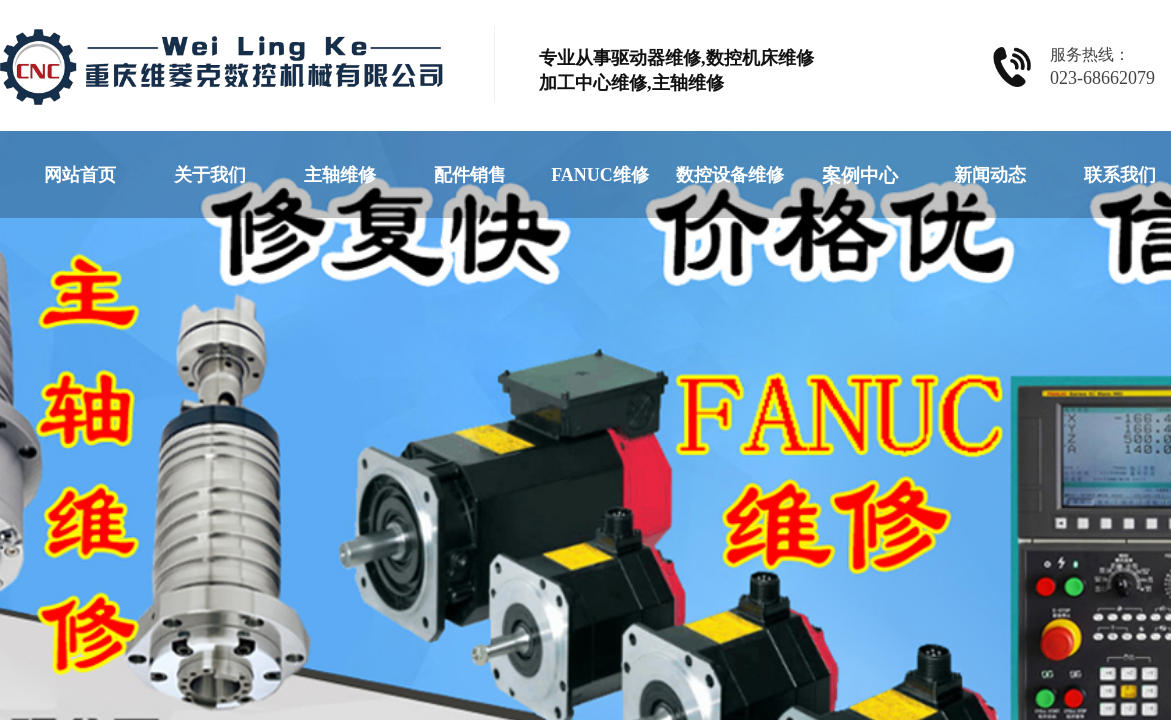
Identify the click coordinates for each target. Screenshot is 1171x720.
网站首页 (80, 175)
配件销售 (470, 175)
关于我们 (210, 175)
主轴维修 (340, 175)
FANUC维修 (600, 175)
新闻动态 (990, 175)
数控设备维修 (730, 175)
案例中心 (860, 175)
